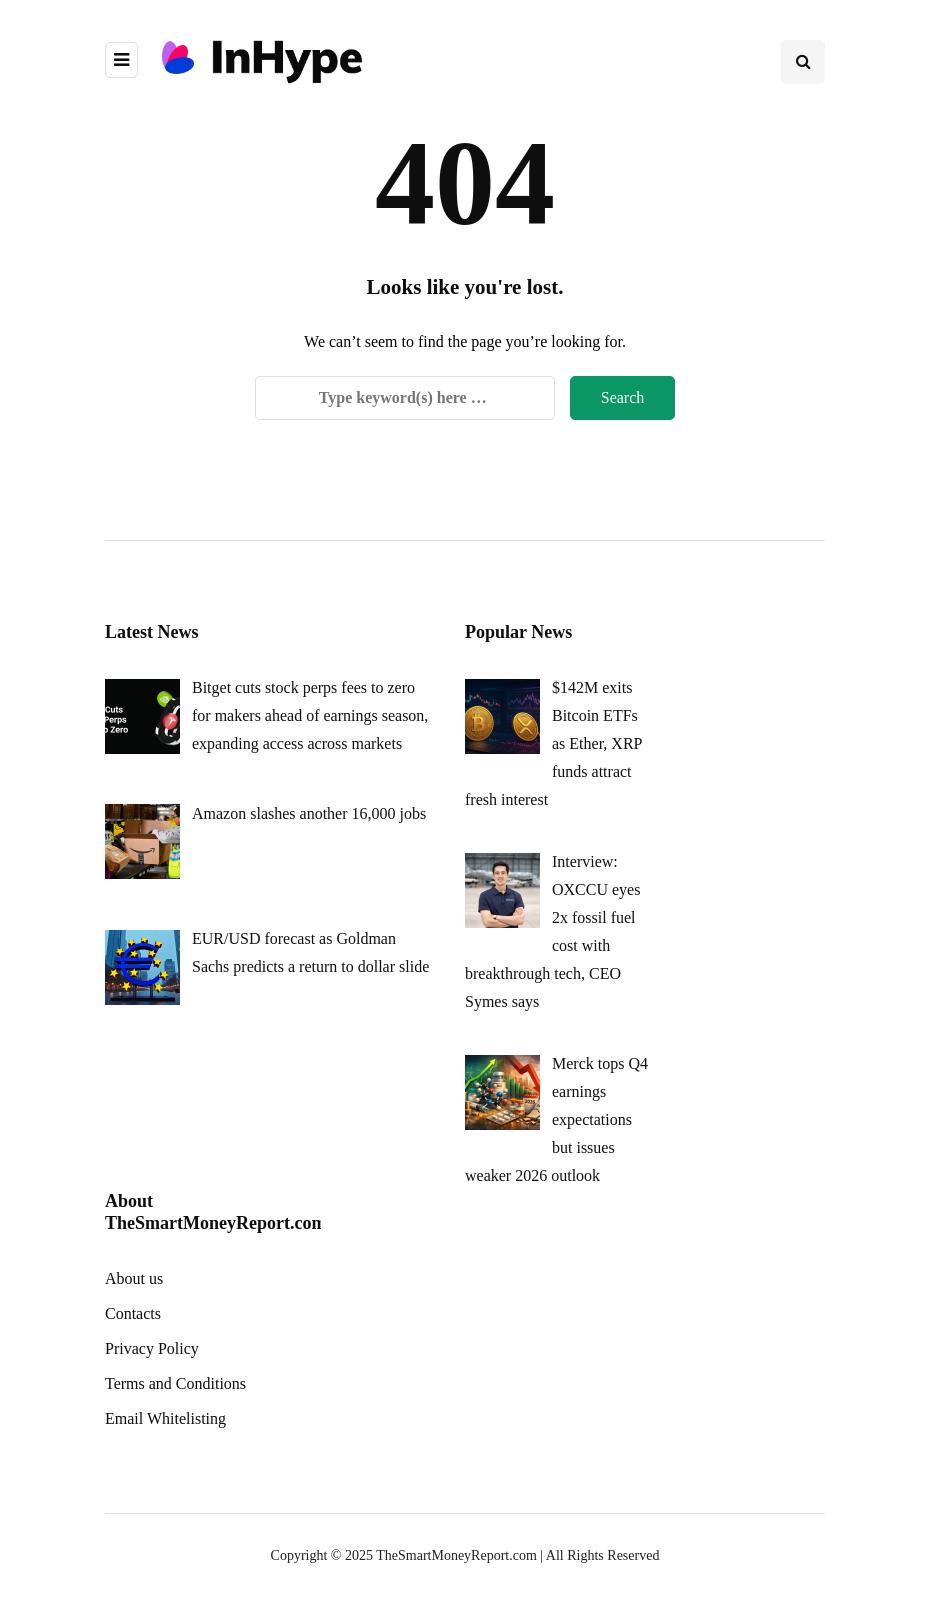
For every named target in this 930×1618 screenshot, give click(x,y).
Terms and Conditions (175, 1383)
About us (134, 1278)
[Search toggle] (803, 62)
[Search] (405, 398)
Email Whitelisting (165, 1418)
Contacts (133, 1313)
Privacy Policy (152, 1348)
